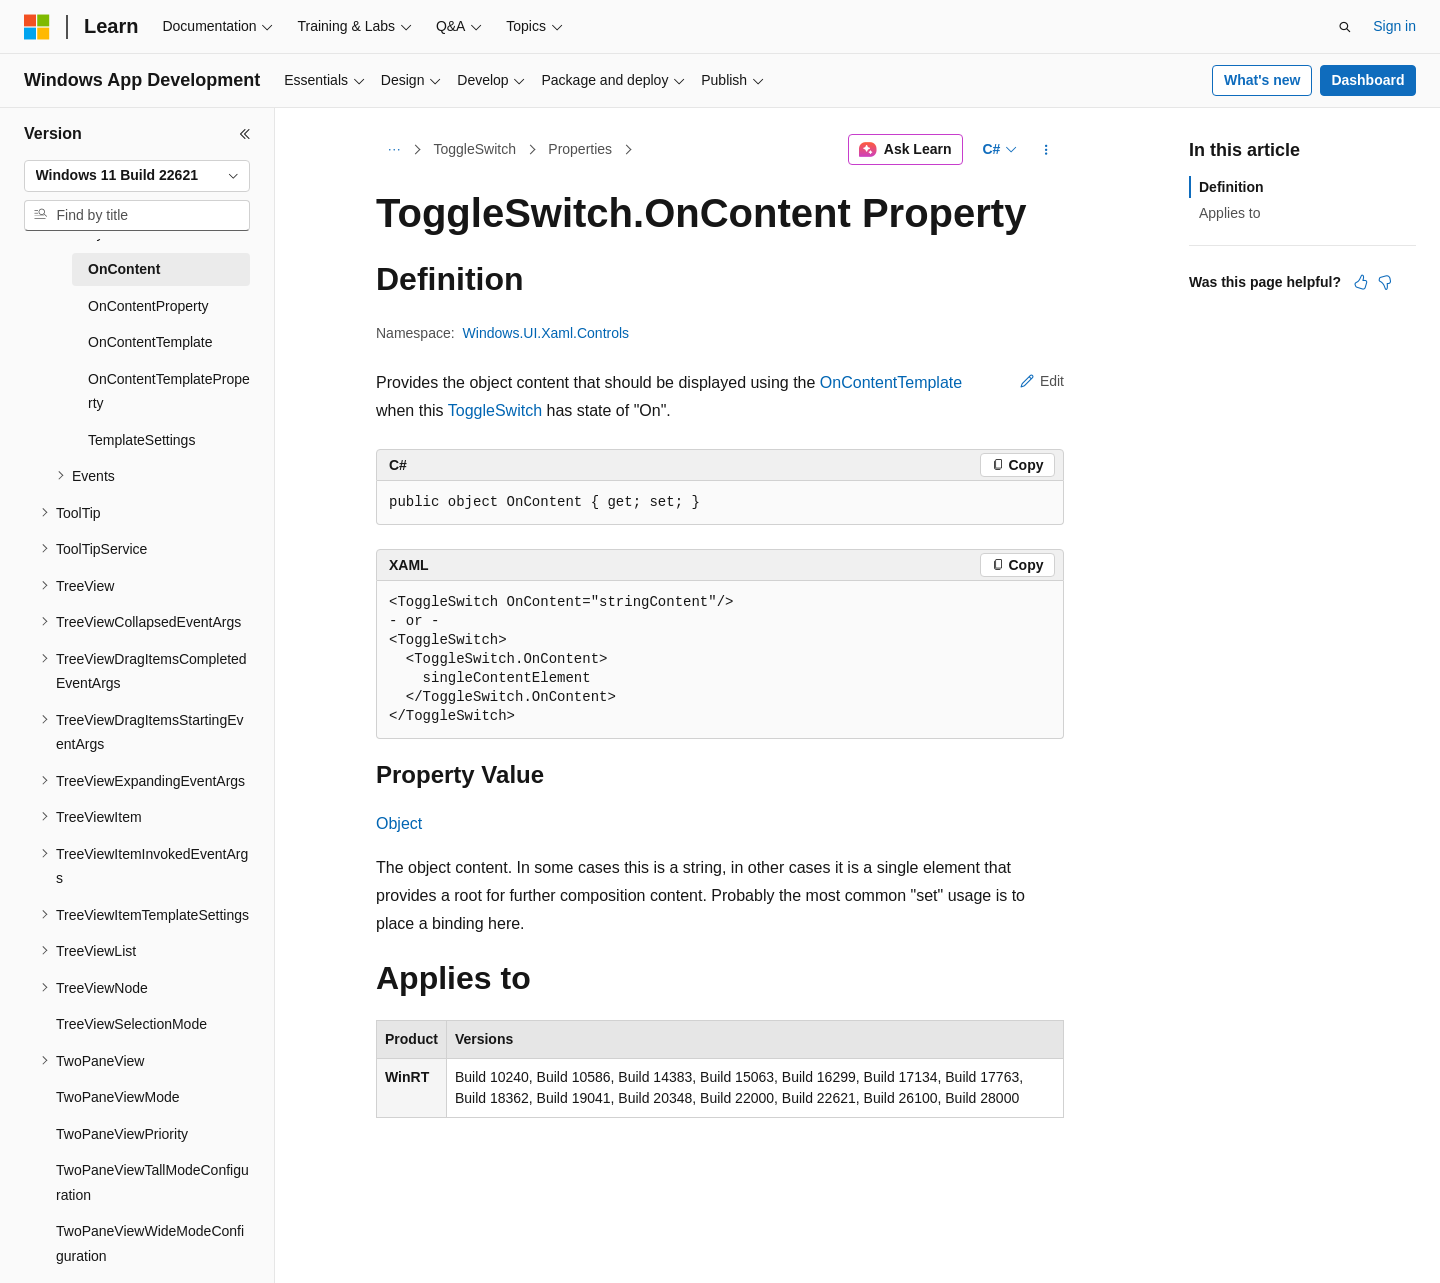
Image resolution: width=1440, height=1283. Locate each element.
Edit (1042, 381)
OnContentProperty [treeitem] (148, 306)
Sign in (1394, 26)
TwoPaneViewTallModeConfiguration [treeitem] (152, 1182)
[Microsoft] (37, 27)
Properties (580, 149)
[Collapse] (245, 134)
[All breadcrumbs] (393, 150)
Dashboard (1367, 80)
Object (399, 823)
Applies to (1229, 213)
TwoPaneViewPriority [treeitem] (122, 1134)
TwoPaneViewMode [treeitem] (117, 1097)
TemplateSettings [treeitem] (141, 440)
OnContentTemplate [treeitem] (150, 342)
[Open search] (1345, 27)
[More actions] (1046, 150)
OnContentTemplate (891, 382)
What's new (1262, 80)
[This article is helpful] (1361, 282)
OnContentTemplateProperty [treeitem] (169, 391)
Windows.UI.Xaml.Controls (546, 333)
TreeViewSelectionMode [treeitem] (131, 1024)
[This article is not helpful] (1385, 282)
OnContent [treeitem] (124, 269)
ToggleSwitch (475, 149)
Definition (1231, 187)
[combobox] (137, 176)
